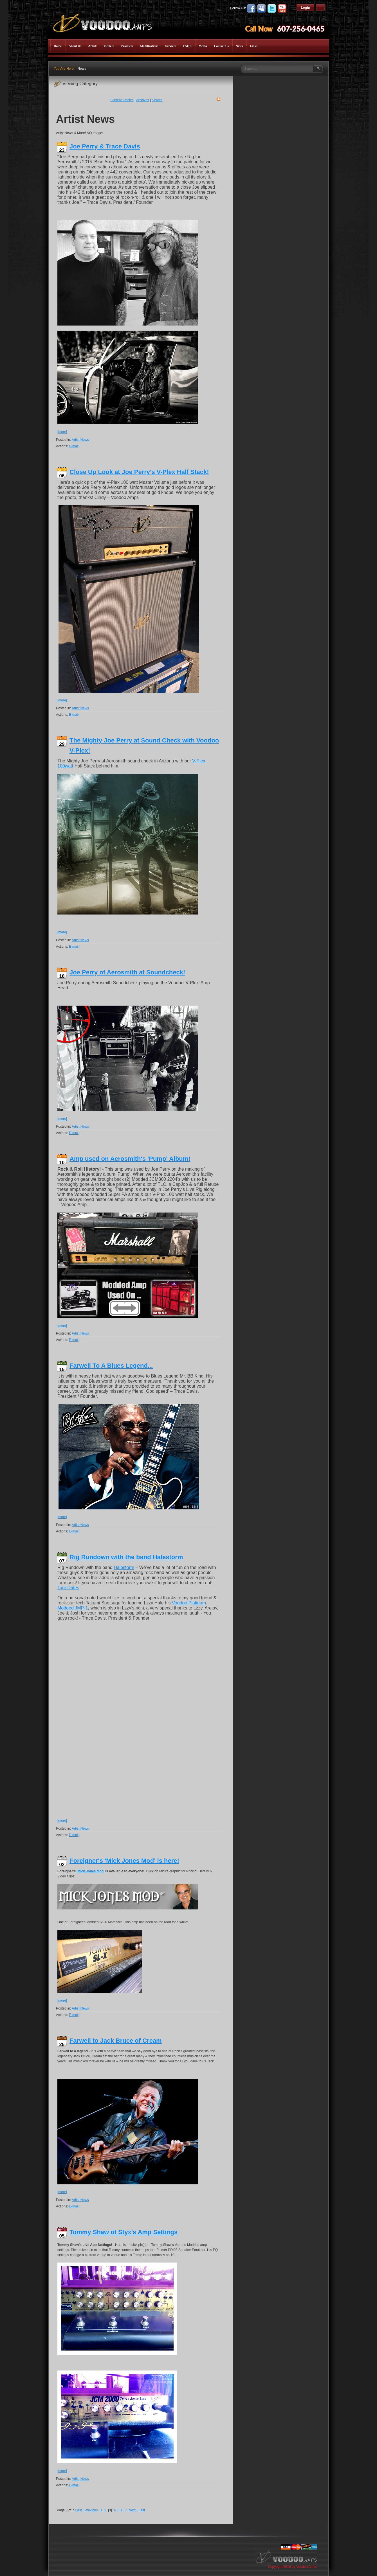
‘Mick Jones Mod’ (90, 1871)
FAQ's (187, 46)
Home (58, 46)
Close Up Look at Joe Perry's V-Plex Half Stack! (139, 471)
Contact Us (221, 46)
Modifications (149, 46)
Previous (91, 2510)
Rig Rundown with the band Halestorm (126, 1557)
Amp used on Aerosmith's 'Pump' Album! (129, 1158)
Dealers (109, 46)
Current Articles (122, 100)
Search (157, 100)
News (239, 46)
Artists (92, 46)
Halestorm (124, 1567)
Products (127, 46)
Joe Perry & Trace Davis (104, 146)
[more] (62, 432)
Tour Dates (68, 1587)
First (78, 2510)
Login (305, 8)
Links (253, 46)
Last (141, 2510)
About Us (75, 46)
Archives (142, 100)
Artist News (80, 440)
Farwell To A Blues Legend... (111, 1365)
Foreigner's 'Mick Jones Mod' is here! (124, 1860)
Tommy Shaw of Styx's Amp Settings (123, 2232)
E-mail (73, 446)
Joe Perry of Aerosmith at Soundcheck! (127, 972)
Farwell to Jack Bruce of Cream (115, 2040)
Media (203, 46)
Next (132, 2510)
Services (170, 46)
